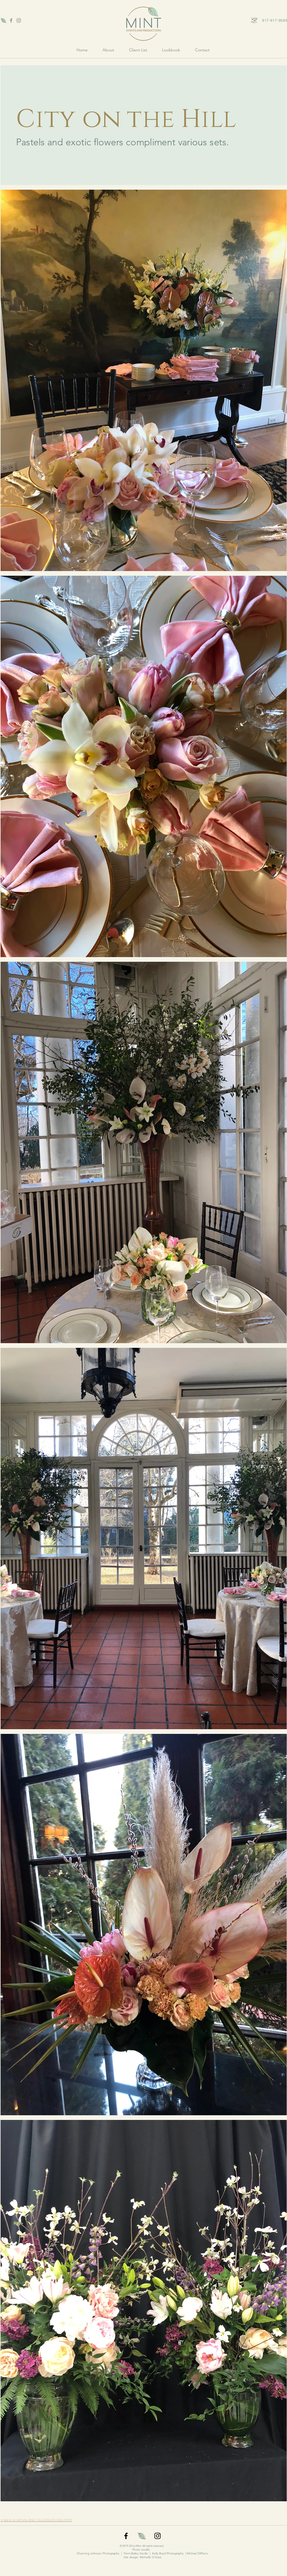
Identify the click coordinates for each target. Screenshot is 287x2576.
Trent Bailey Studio (136, 2553)
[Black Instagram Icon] (157, 2536)
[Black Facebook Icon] (126, 2536)
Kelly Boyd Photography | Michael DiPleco (180, 2553)
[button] (171, 50)
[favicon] (3, 20)
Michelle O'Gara (150, 2557)
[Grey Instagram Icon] (19, 20)
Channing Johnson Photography (97, 2553)
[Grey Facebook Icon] (11, 20)
